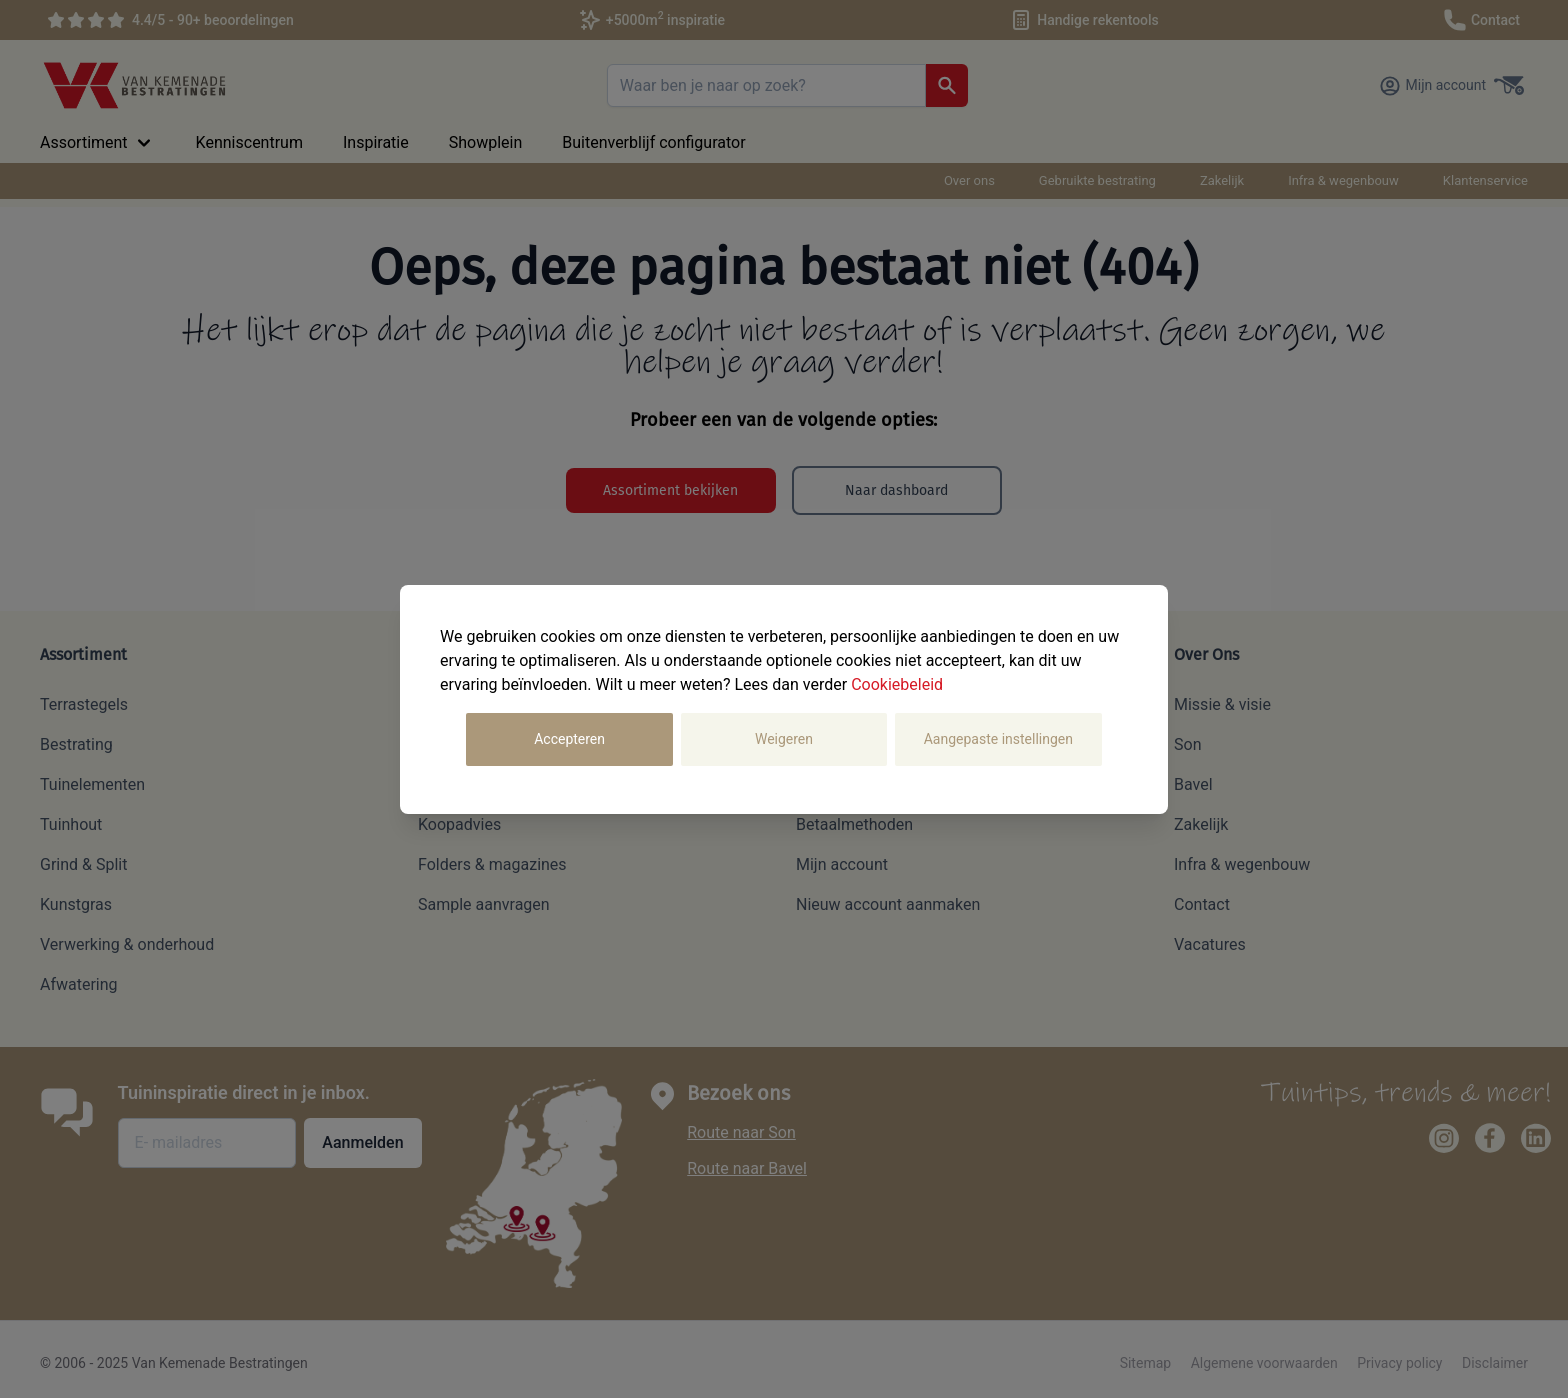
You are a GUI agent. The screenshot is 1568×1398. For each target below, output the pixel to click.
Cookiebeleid (897, 684)
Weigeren (784, 739)
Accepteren (569, 739)
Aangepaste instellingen (998, 739)
